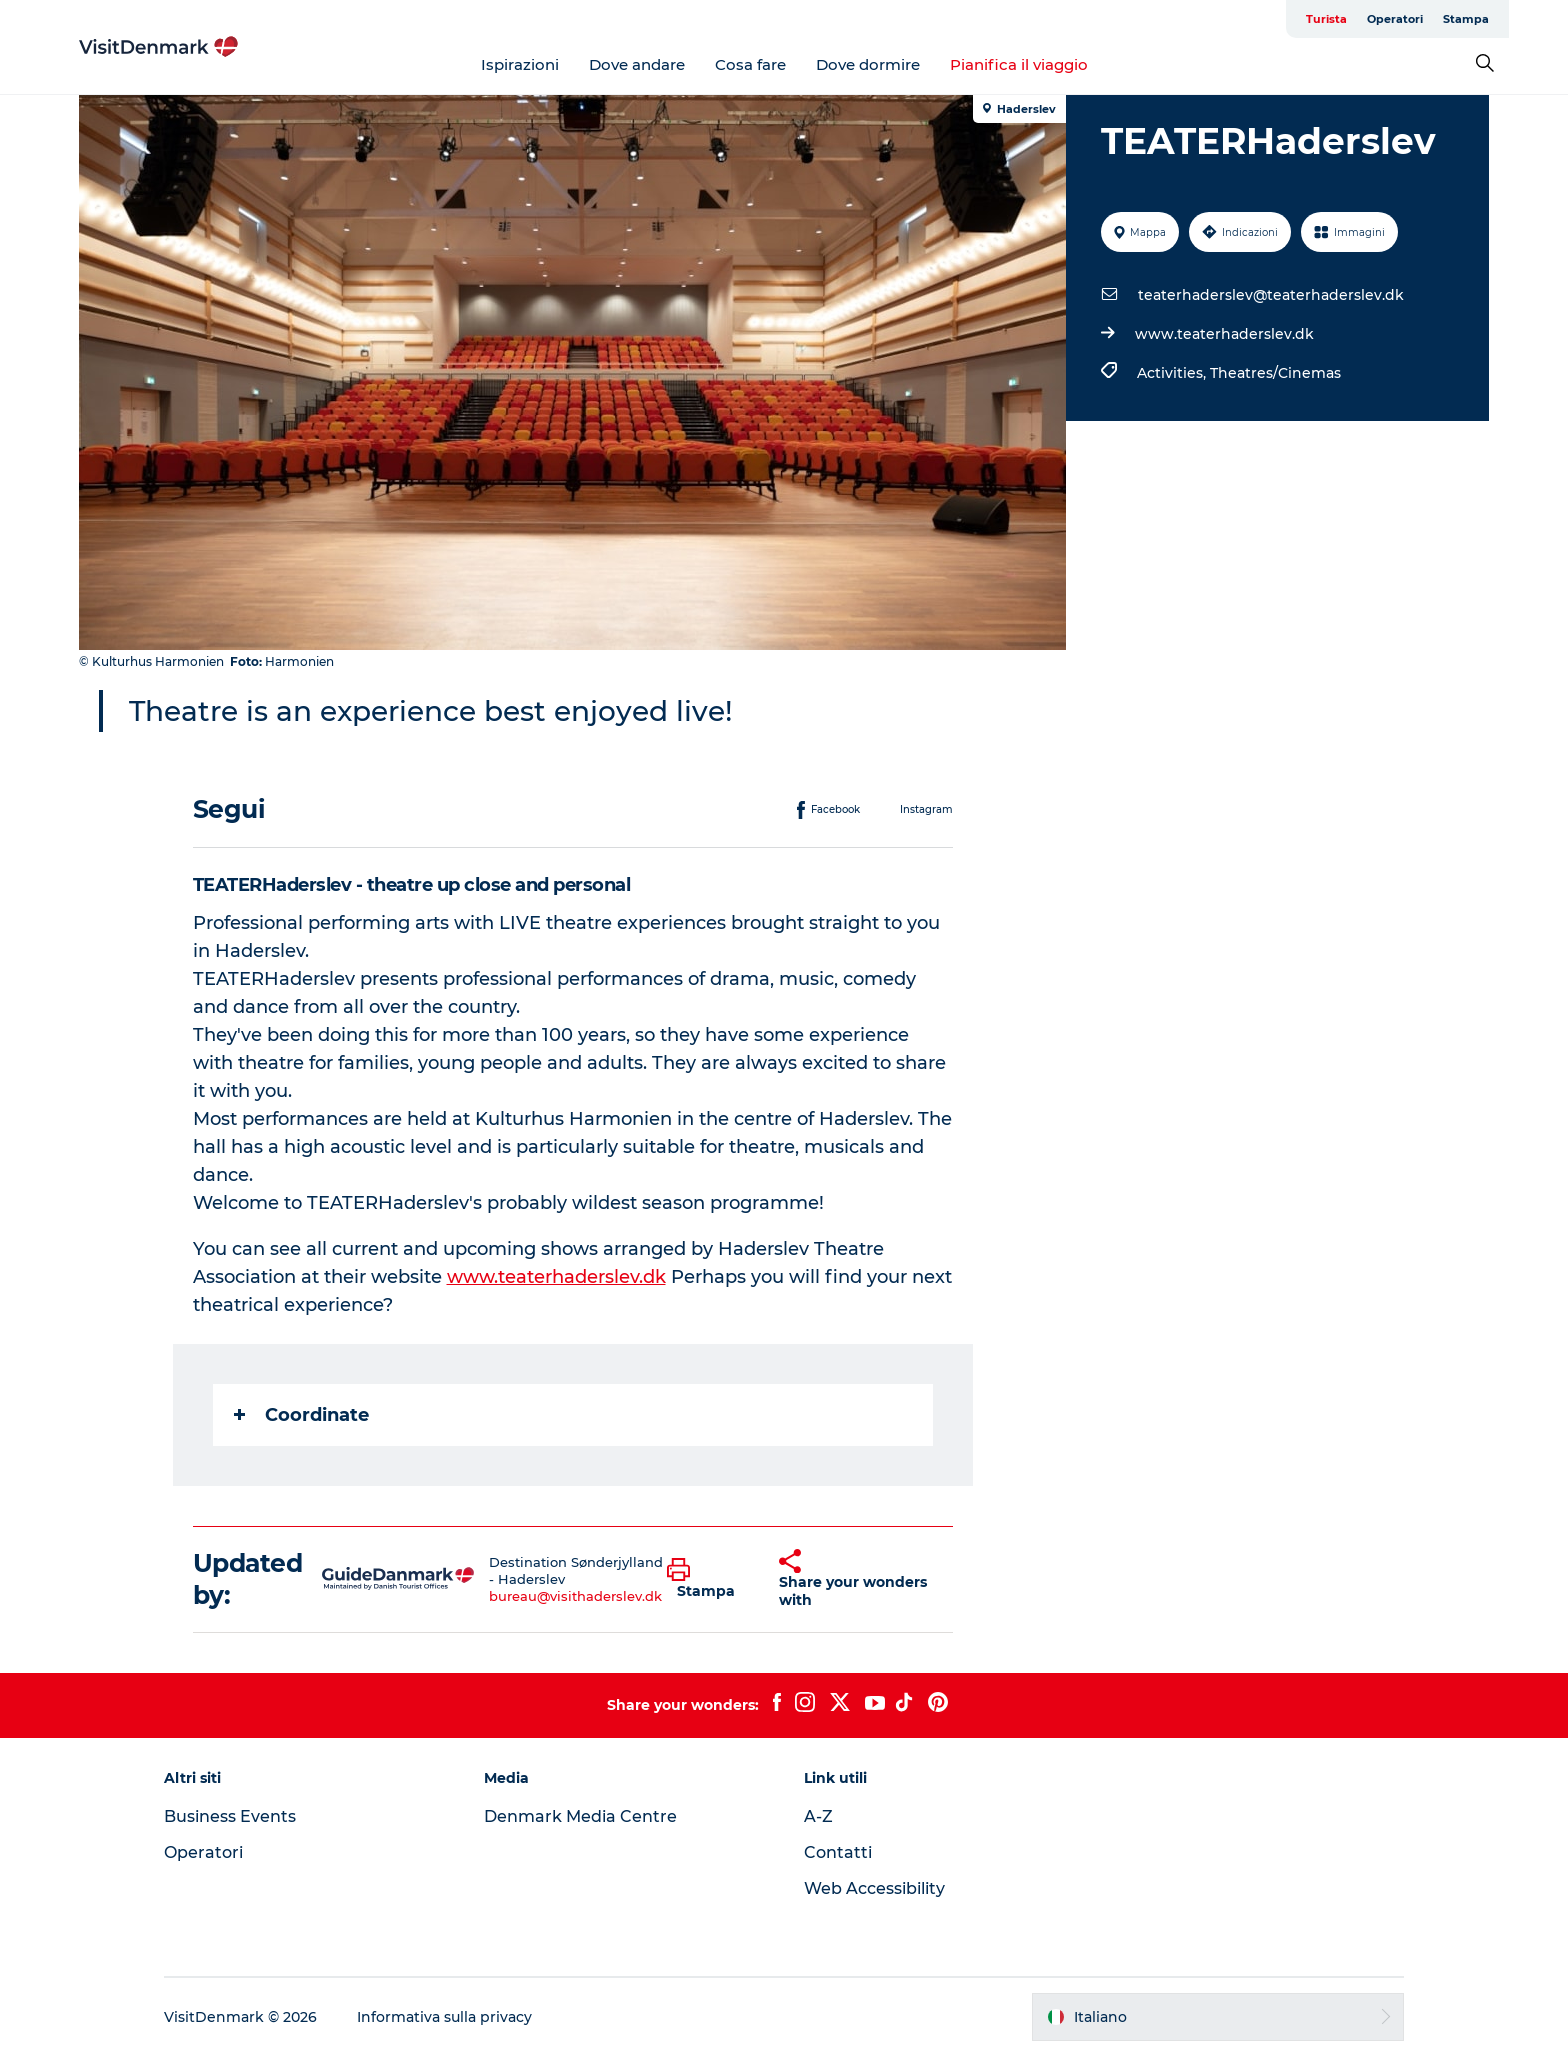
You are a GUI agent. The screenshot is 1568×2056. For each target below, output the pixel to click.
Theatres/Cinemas (1275, 373)
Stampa (1466, 19)
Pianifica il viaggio (1019, 64)
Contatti (838, 1852)
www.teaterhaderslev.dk (1224, 334)
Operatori (1395, 19)
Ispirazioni (520, 64)
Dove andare (637, 64)
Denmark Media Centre (580, 1816)
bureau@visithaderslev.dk (575, 1596)
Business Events (230, 1816)
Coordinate (301, 1415)
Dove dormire (868, 64)
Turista (1326, 19)
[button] (708, 1579)
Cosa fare (750, 64)
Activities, (1173, 373)
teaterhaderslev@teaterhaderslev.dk (1271, 295)
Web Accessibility (874, 1888)
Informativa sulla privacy (444, 2017)
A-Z (818, 1816)
